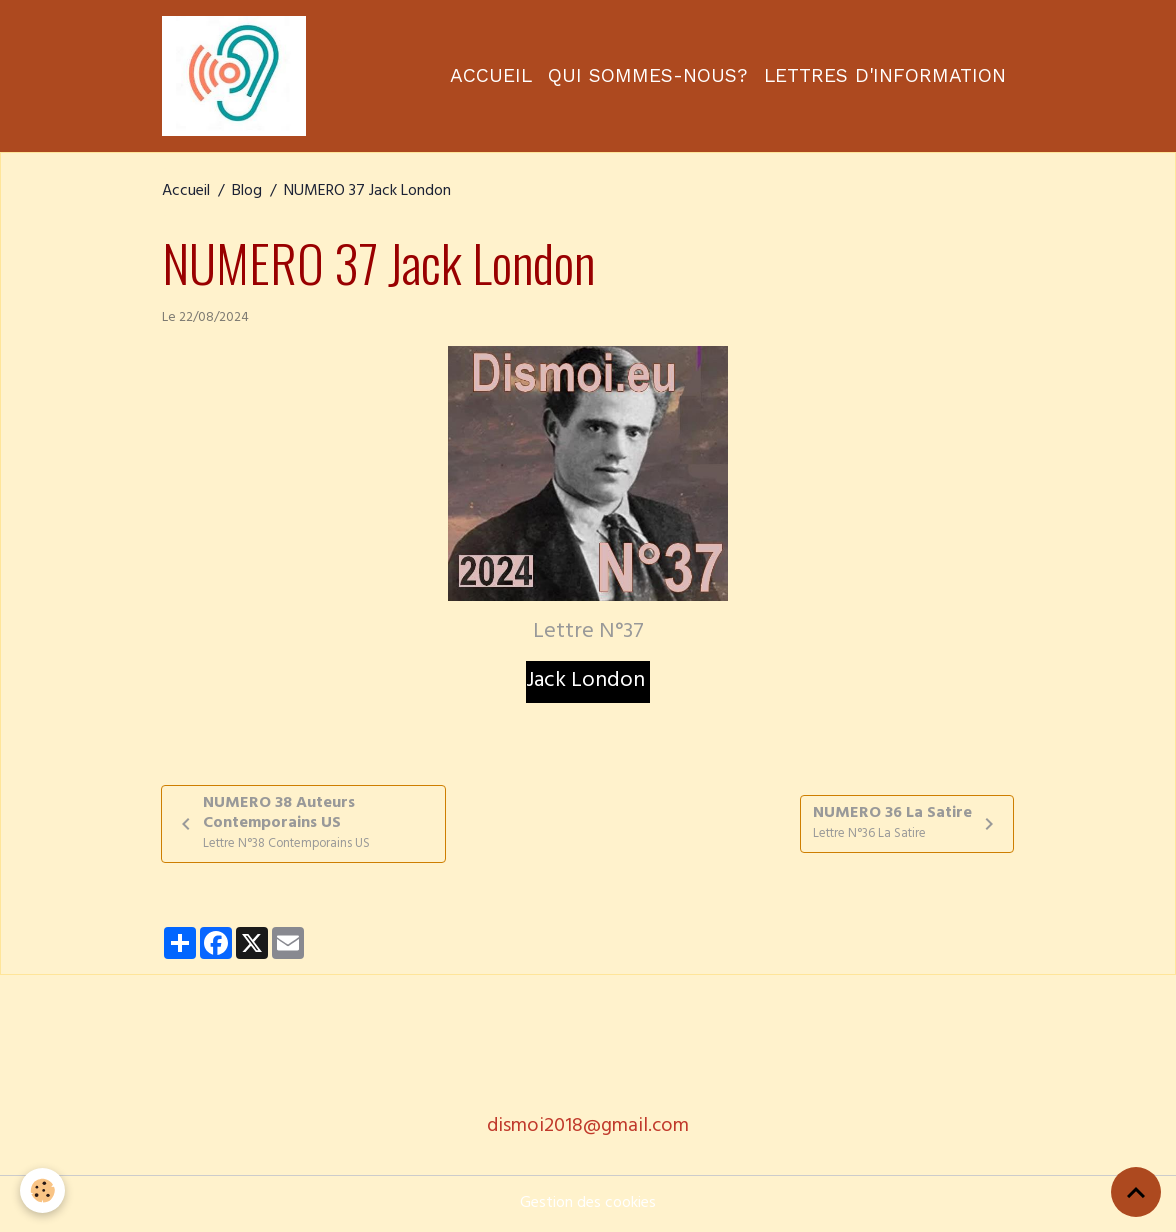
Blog (247, 192)
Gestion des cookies (588, 1204)
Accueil (491, 75)
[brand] (238, 76)
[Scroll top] (1136, 1192)
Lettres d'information (885, 75)
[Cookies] (42, 1190)
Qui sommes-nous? (648, 75)
